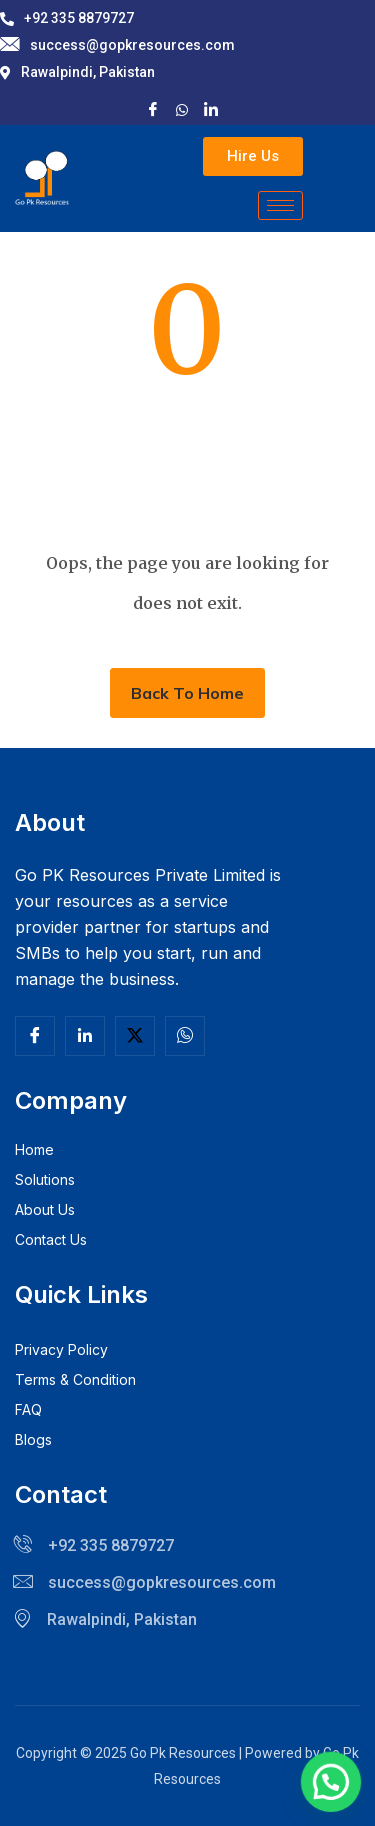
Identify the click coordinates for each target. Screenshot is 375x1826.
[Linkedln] (85, 1036)
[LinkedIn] (211, 108)
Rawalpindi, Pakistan (77, 72)
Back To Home (187, 693)
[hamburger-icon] (280, 205)
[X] (182, 108)
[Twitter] (135, 1036)
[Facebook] (153, 108)
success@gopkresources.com (117, 45)
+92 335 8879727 (67, 18)
